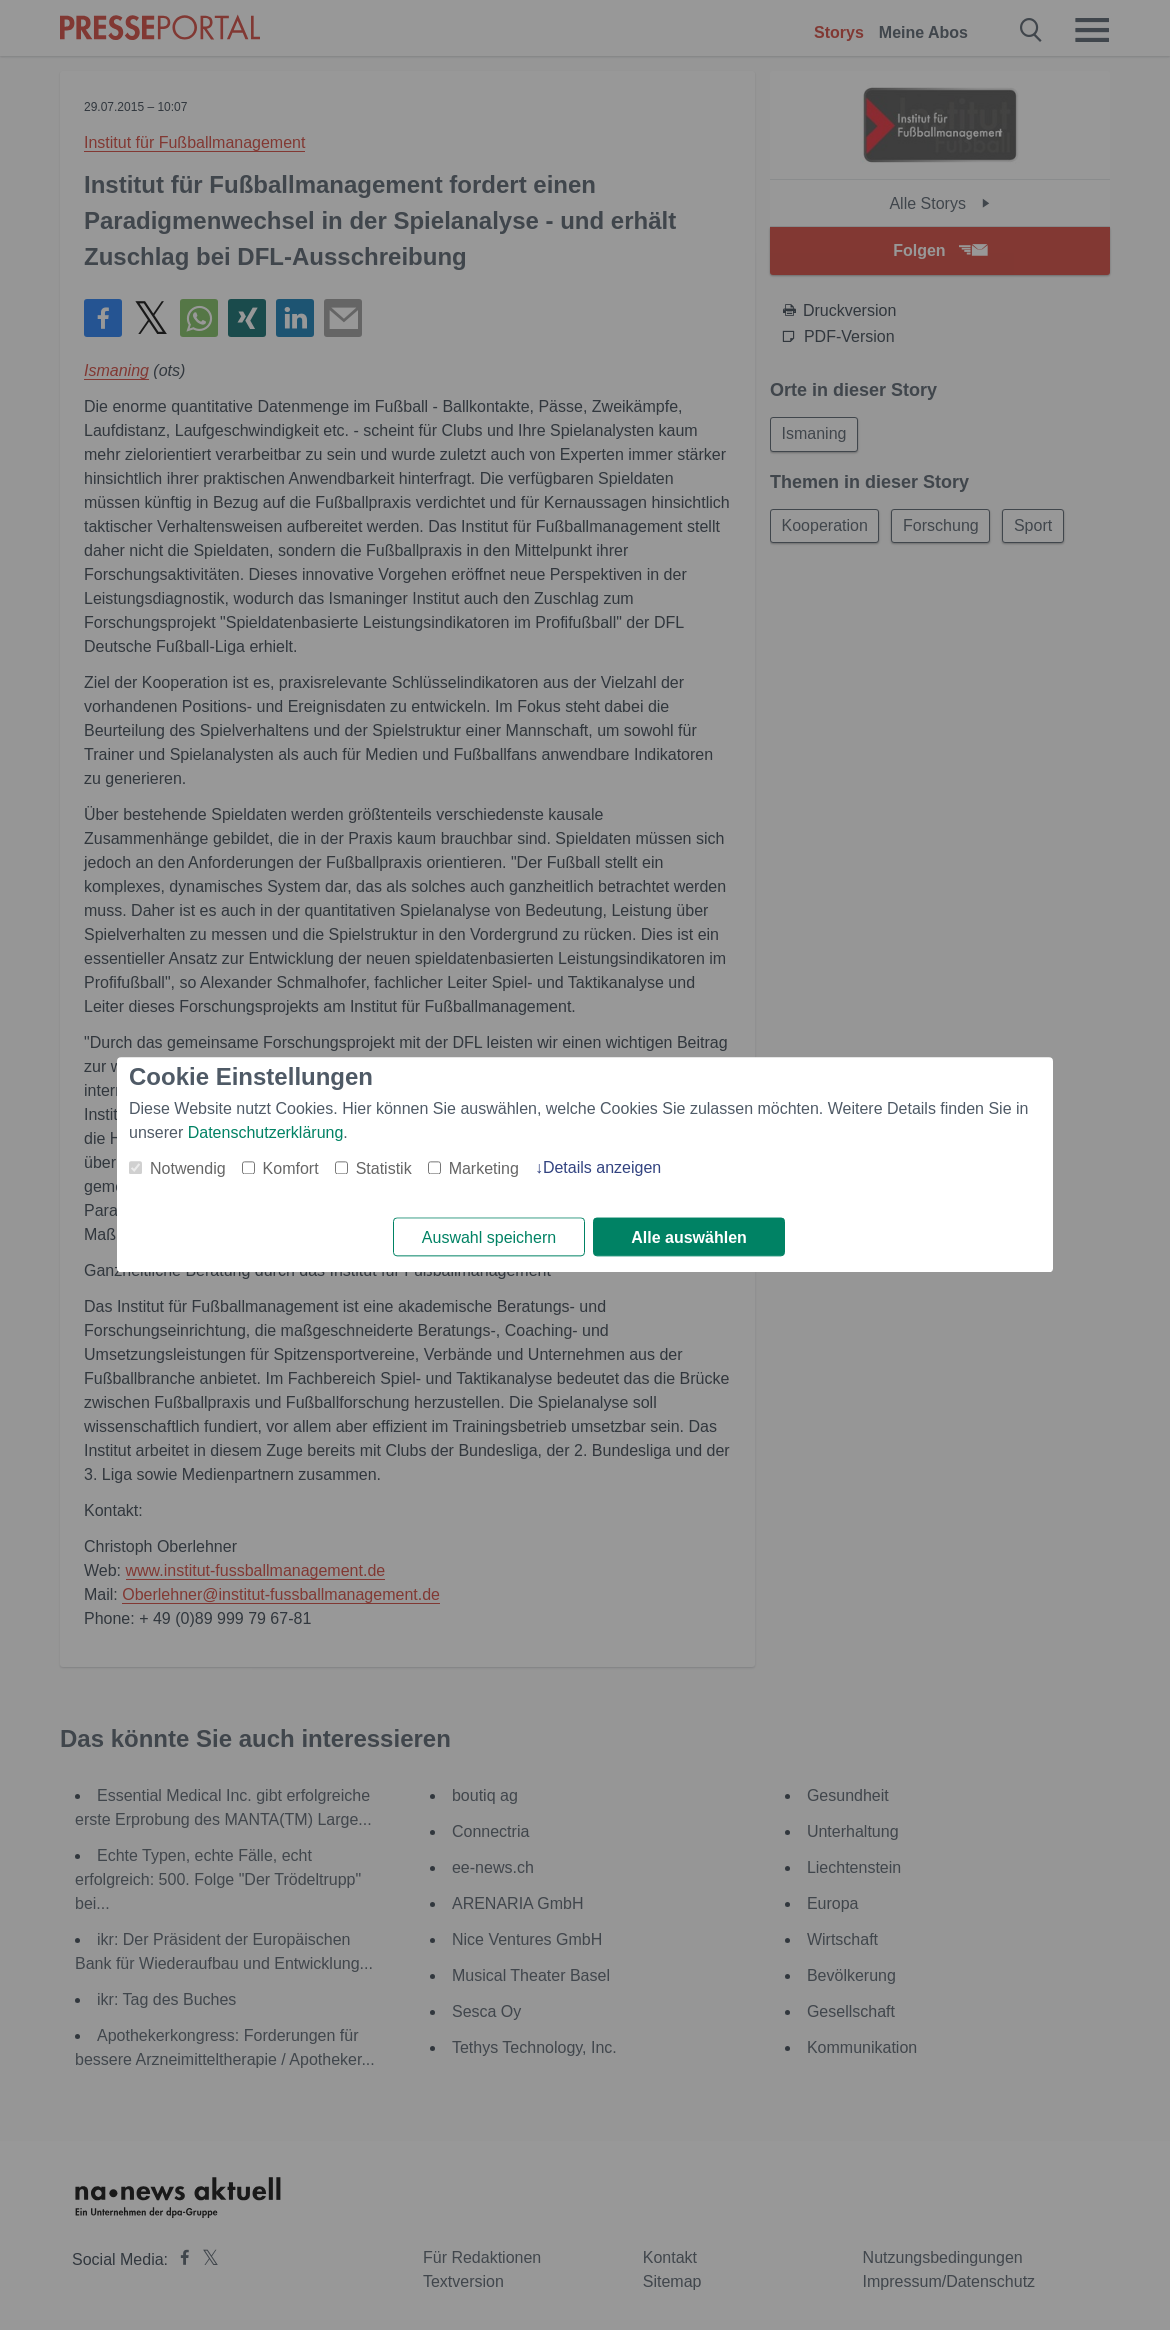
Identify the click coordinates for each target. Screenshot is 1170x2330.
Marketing (484, 1168)
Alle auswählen (689, 1237)
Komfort (291, 1168)
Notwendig (188, 1168)
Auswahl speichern (489, 1237)
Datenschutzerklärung (266, 1132)
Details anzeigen (602, 1167)
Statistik (384, 1168)
